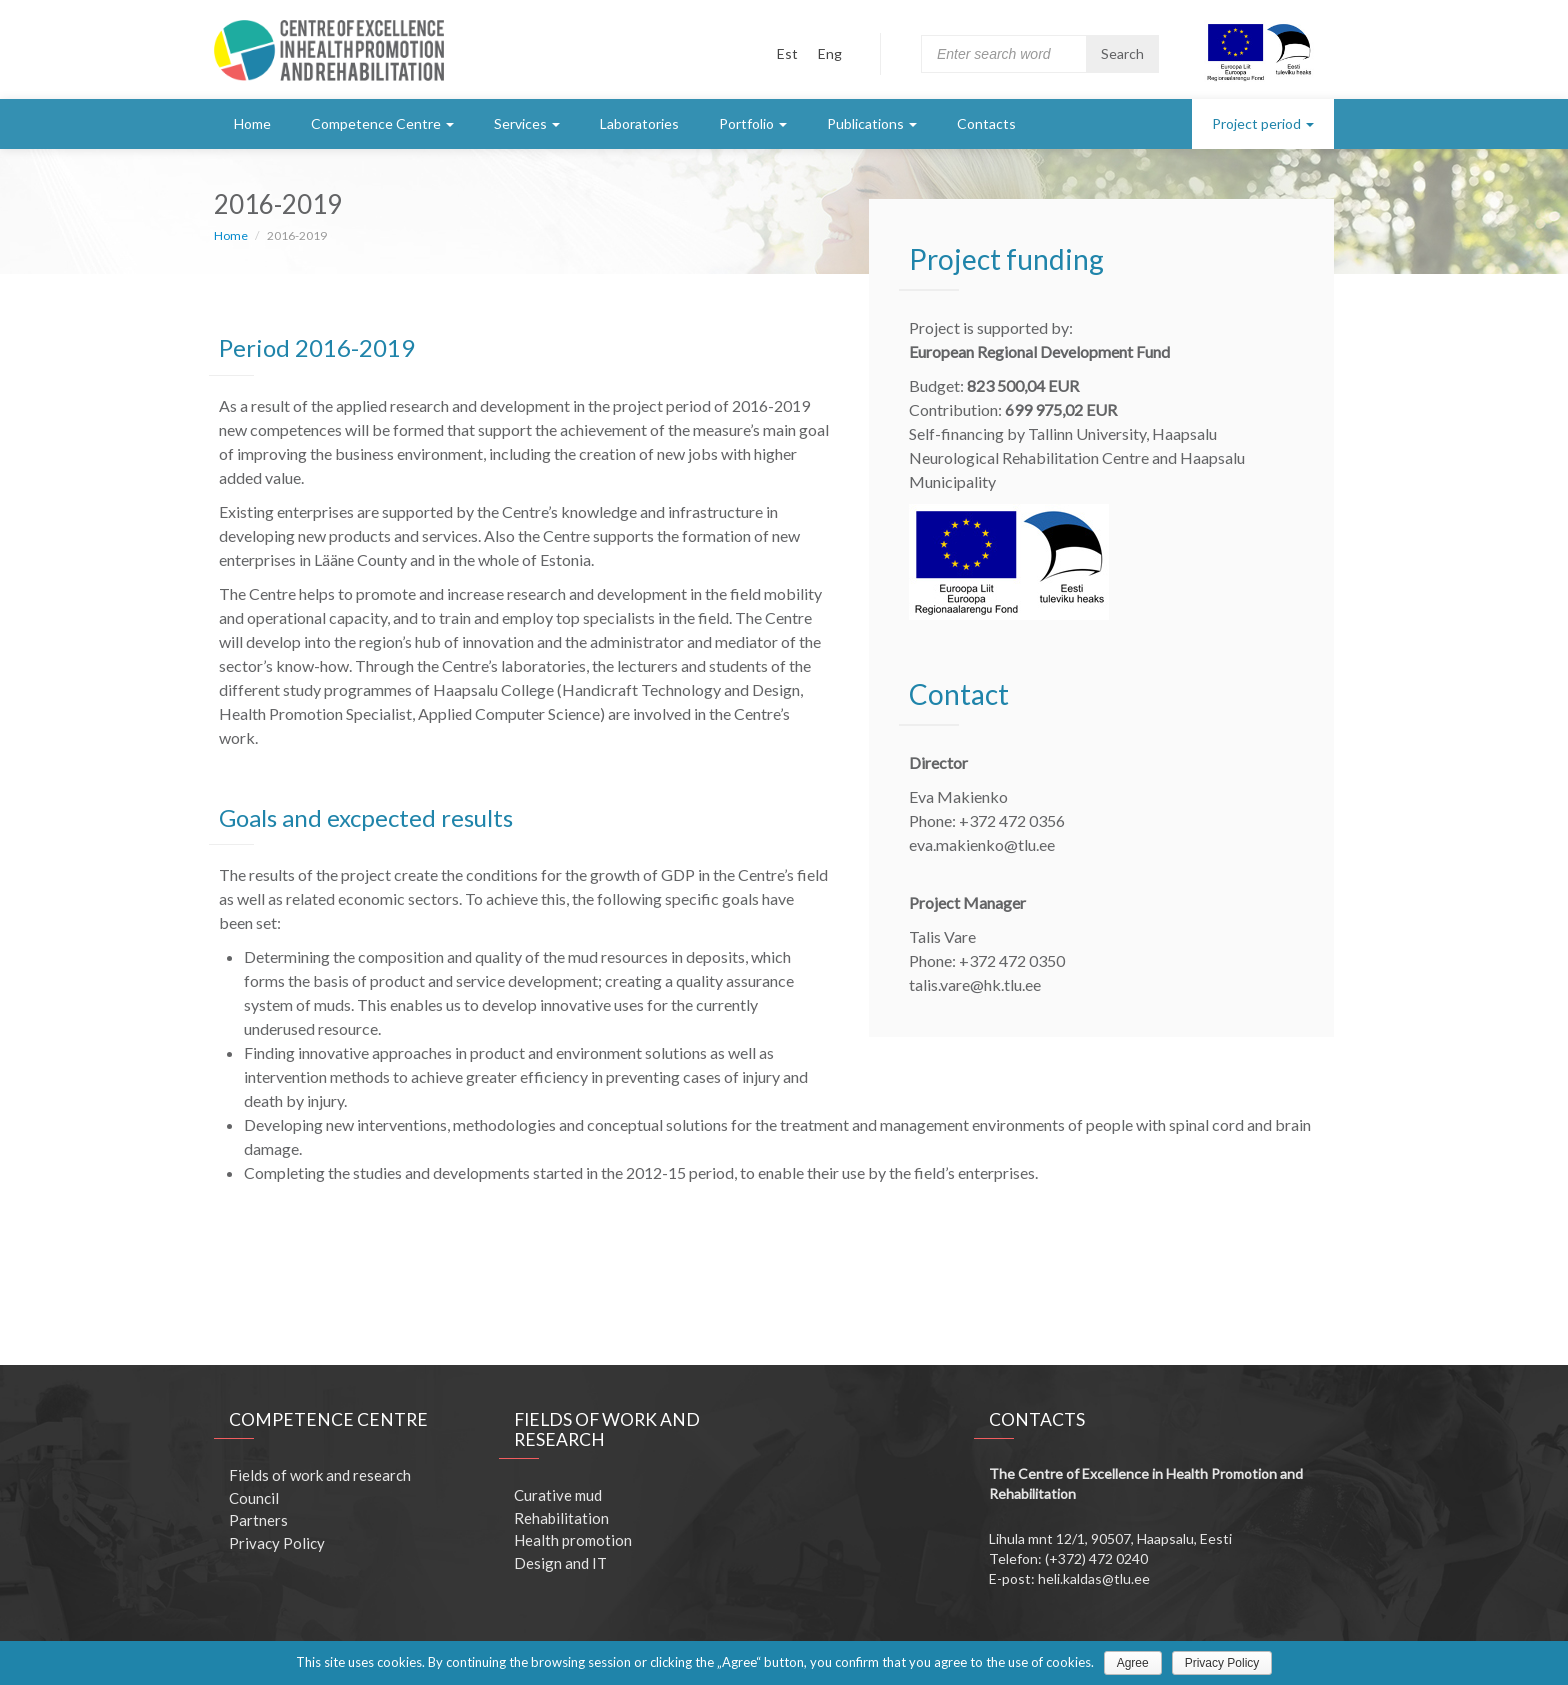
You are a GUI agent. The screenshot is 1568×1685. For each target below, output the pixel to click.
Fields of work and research (320, 1475)
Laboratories (639, 123)
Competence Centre (382, 123)
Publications (872, 123)
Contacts (986, 123)
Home (252, 123)
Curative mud (558, 1495)
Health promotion (573, 1540)
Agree (1133, 1663)
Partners (258, 1520)
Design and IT (560, 1563)
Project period (1263, 123)
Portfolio (753, 123)
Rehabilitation (561, 1518)
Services (527, 123)
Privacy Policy (277, 1543)
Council (254, 1498)
